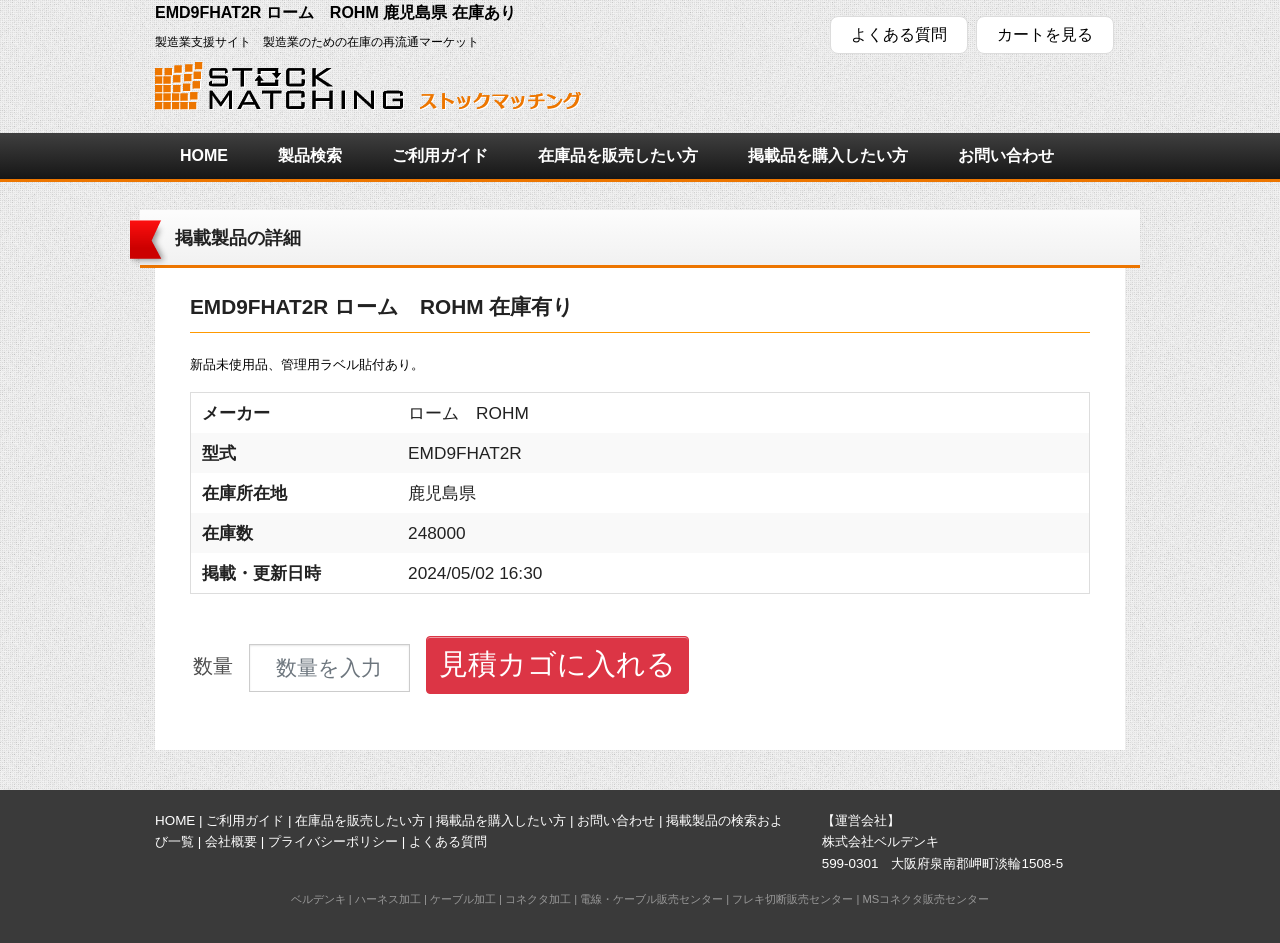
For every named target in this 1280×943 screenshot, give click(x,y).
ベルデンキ (318, 899)
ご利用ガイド (440, 155)
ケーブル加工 (463, 899)
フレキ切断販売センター (792, 899)
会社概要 (231, 841)
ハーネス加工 (388, 899)
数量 (213, 666)
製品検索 (310, 155)
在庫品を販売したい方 (618, 155)
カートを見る (1045, 34)
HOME (204, 155)
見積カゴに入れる (557, 664)
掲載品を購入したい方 (828, 155)
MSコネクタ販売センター (925, 899)
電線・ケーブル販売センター (651, 899)
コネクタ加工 (538, 899)
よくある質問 (899, 34)
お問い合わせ (1006, 155)
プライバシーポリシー (333, 841)
